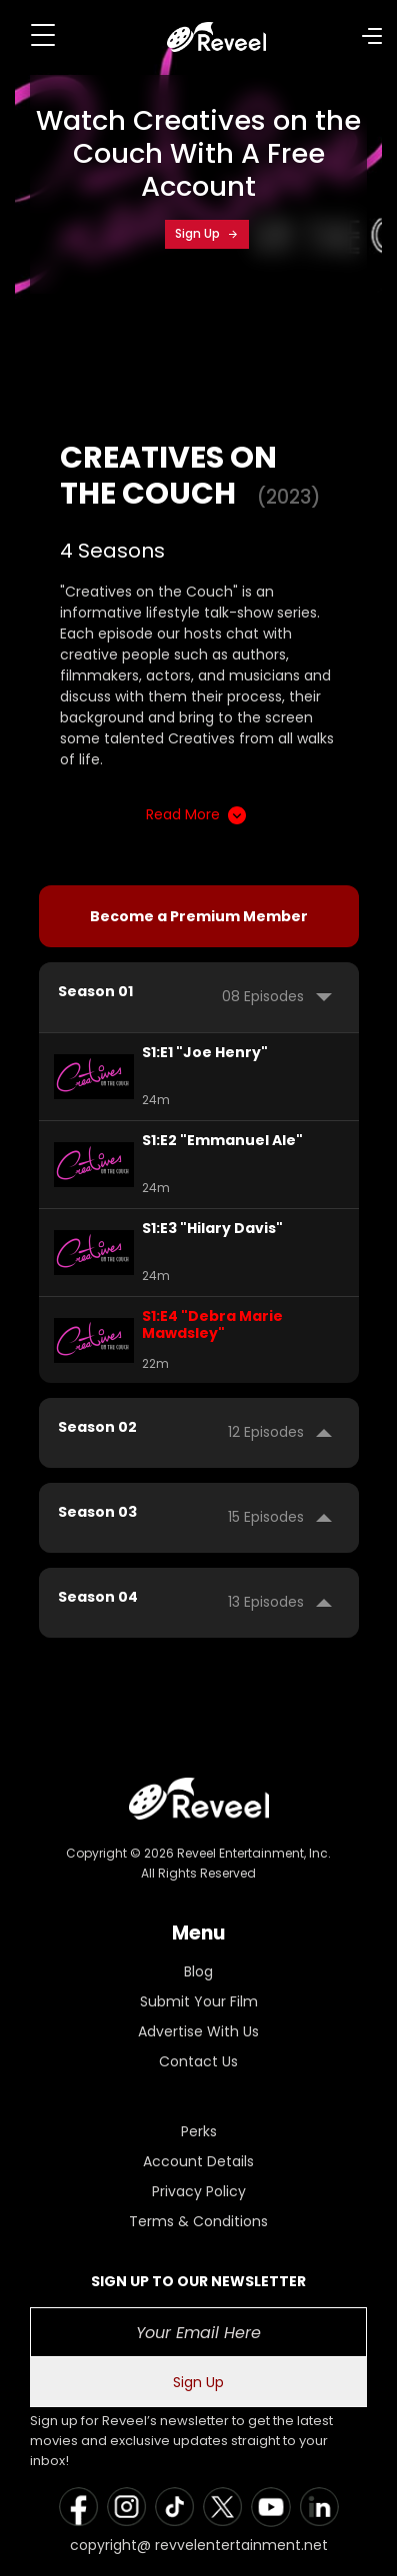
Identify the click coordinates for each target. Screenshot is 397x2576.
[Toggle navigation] (43, 35)
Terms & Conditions (198, 2221)
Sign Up (207, 233)
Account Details (198, 2161)
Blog (198, 1971)
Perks (199, 2131)
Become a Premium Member (199, 916)
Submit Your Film (199, 2001)
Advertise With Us (198, 2031)
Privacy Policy (199, 2191)
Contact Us (198, 2061)
